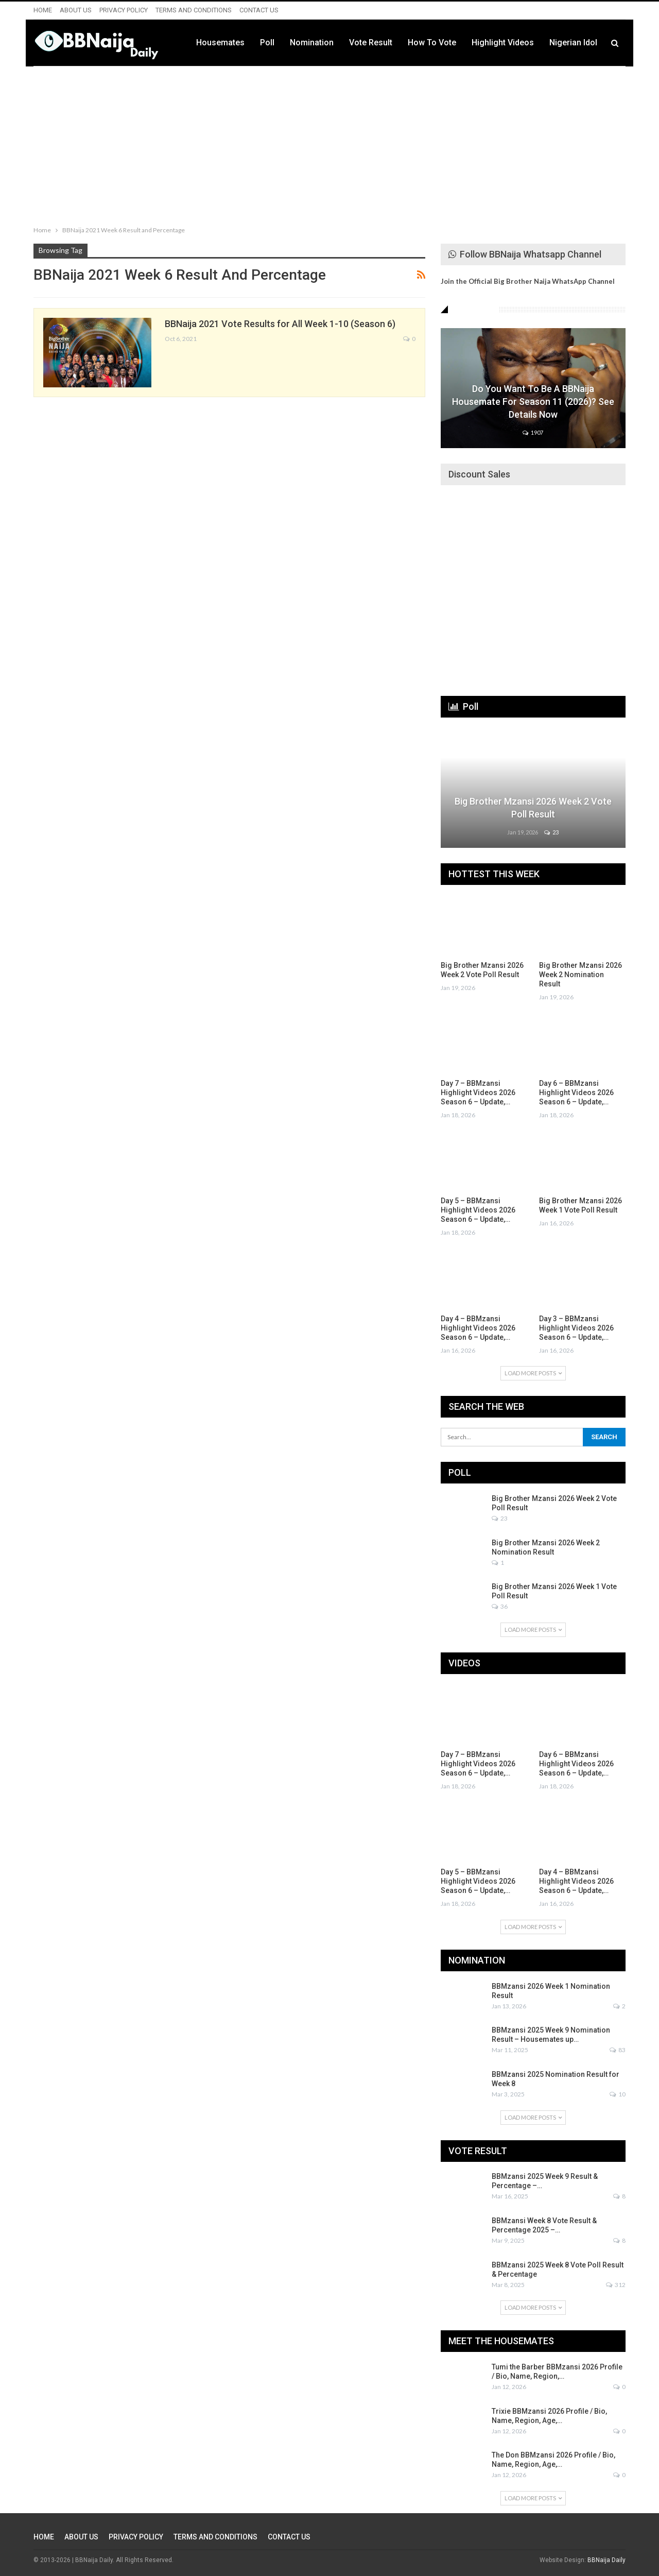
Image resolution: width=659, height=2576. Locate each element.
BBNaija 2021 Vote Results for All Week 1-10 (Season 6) (280, 323)
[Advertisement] (329, 144)
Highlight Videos (503, 42)
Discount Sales (479, 474)
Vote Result (370, 42)
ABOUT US (76, 10)
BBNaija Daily (606, 2560)
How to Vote (432, 42)
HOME (42, 10)
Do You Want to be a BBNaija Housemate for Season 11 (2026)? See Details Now (533, 401)
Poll (267, 42)
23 (551, 832)
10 (618, 2094)
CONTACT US (259, 10)
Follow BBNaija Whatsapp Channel (524, 254)
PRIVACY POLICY (123, 10)
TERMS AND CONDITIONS (193, 10)
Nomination (312, 42)
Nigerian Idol (573, 42)
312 (616, 2285)
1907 (533, 432)
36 (500, 1606)
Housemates (220, 42)
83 (618, 2050)
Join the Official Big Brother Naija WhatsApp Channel (528, 281)
